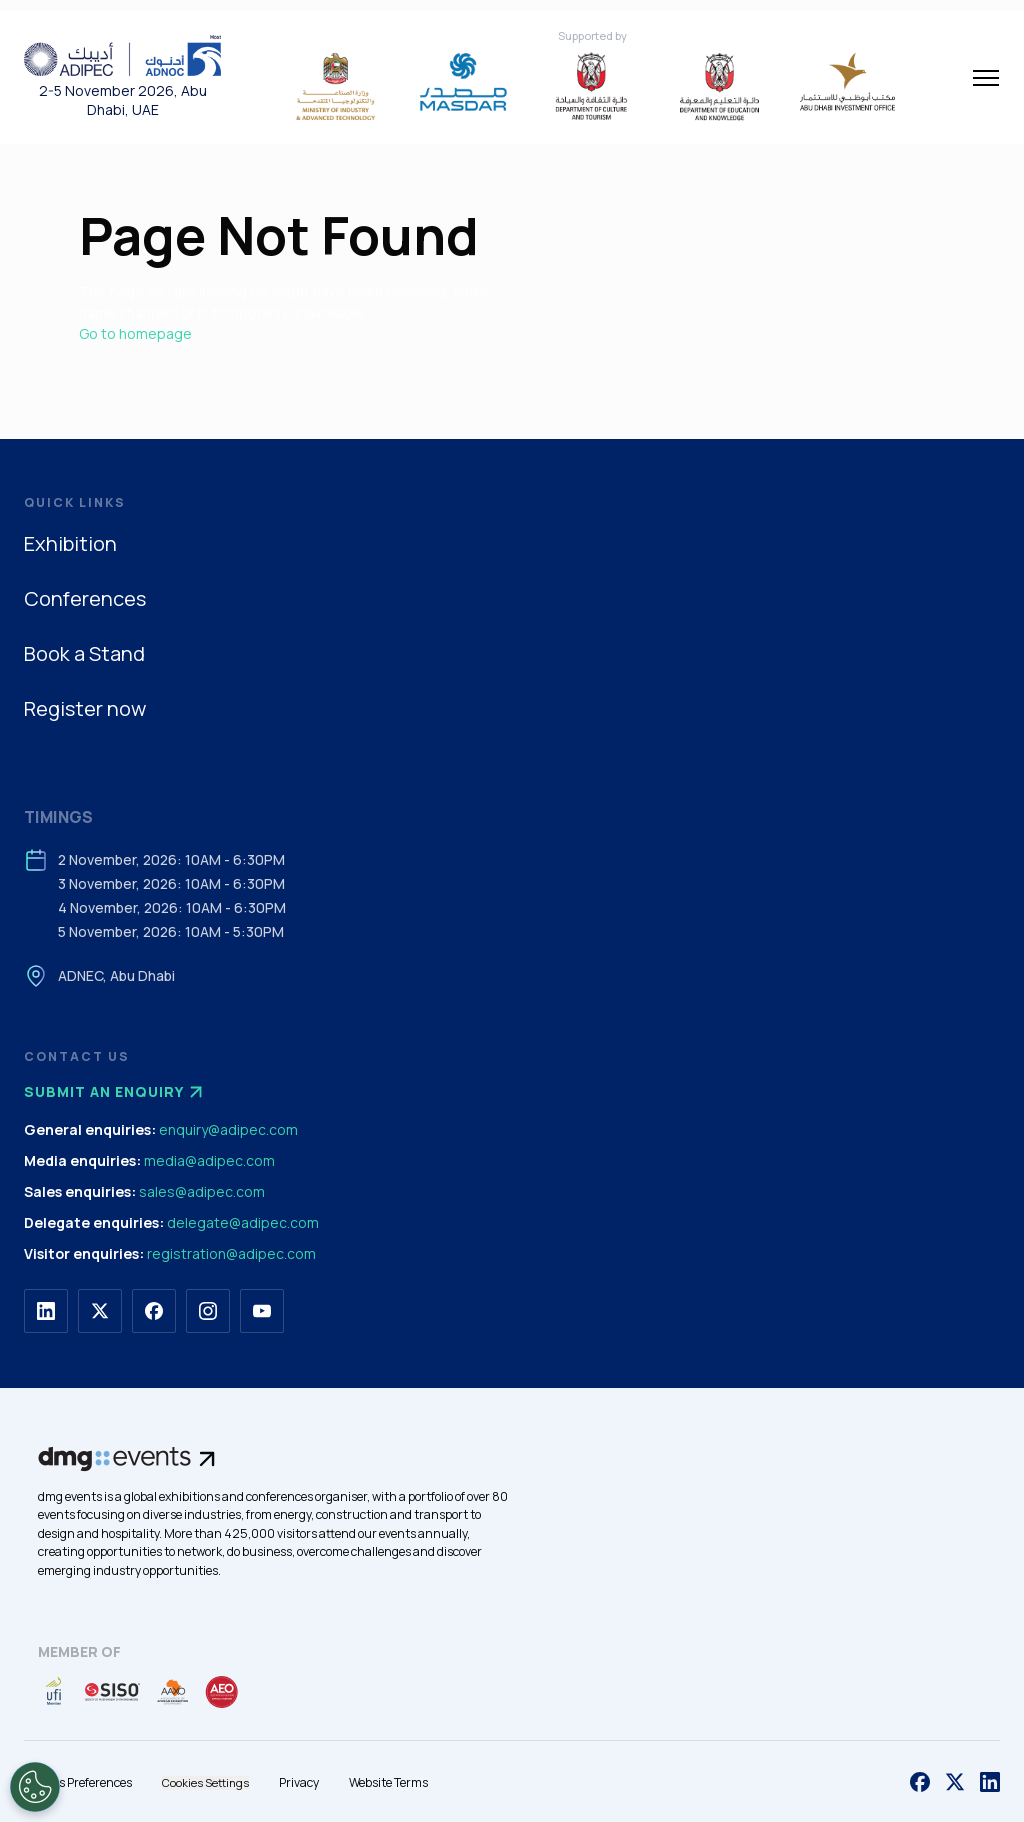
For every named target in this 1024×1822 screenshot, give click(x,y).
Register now (85, 708)
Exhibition (70, 543)
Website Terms (388, 1782)
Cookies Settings (205, 1782)
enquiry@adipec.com (228, 1129)
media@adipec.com (209, 1160)
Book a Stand (84, 653)
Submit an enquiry (116, 1092)
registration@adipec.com (231, 1253)
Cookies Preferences (78, 1782)
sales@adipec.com (202, 1191)
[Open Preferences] (35, 1787)
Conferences (85, 598)
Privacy (299, 1782)
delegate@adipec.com (243, 1222)
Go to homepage (135, 333)
